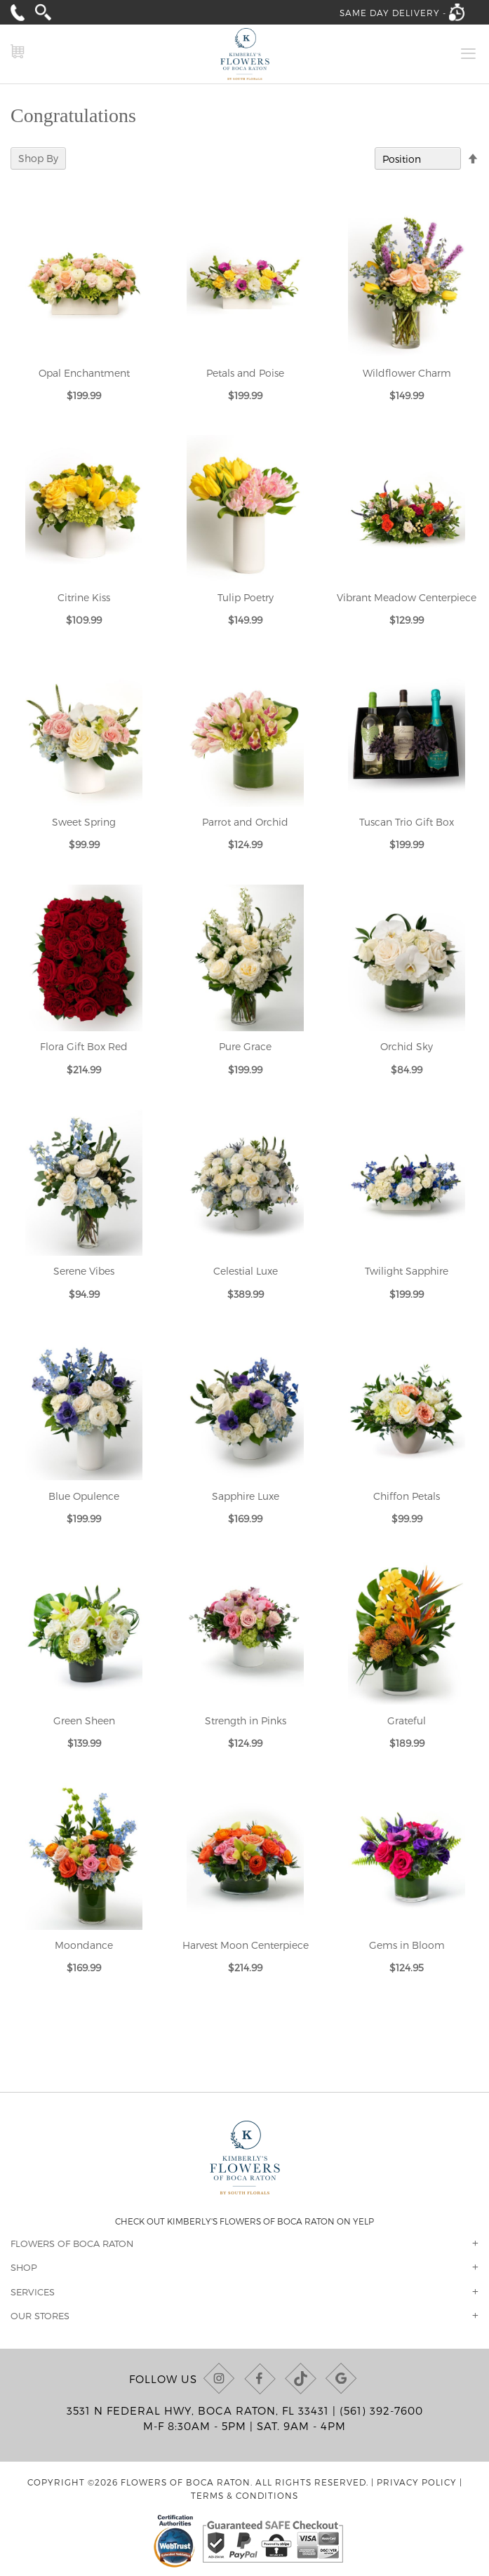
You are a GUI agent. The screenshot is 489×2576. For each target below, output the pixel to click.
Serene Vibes (83, 1271)
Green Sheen (84, 1720)
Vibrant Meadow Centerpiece (406, 597)
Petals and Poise (245, 373)
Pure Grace (245, 1046)
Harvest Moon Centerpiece (245, 1945)
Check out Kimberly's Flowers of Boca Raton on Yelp (244, 2221)
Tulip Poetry (245, 597)
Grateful (406, 1720)
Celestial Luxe (245, 1271)
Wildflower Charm (407, 373)
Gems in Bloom (407, 1945)
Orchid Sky (406, 1046)
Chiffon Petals (406, 1496)
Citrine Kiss (84, 597)
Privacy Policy (417, 2482)
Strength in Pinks (245, 1720)
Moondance (84, 1945)
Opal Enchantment (84, 373)
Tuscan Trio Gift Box (406, 822)
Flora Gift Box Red (84, 1046)
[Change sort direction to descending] (472, 159)
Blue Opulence (83, 1496)
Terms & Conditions (244, 2495)
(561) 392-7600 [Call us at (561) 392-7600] (381, 2410)
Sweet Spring (84, 822)
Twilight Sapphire (406, 1271)
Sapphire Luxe (245, 1496)
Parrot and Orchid (245, 822)
